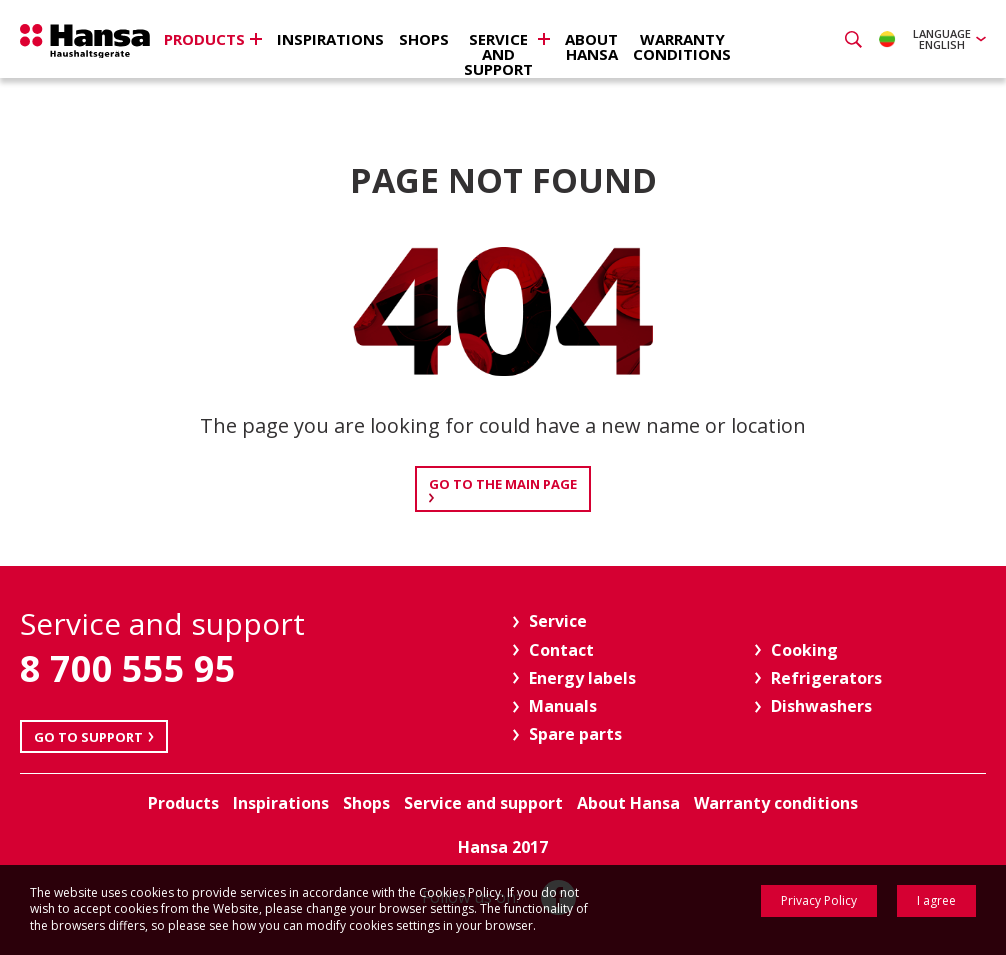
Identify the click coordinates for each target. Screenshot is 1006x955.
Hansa (85, 41)
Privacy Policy (819, 900)
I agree (936, 900)
